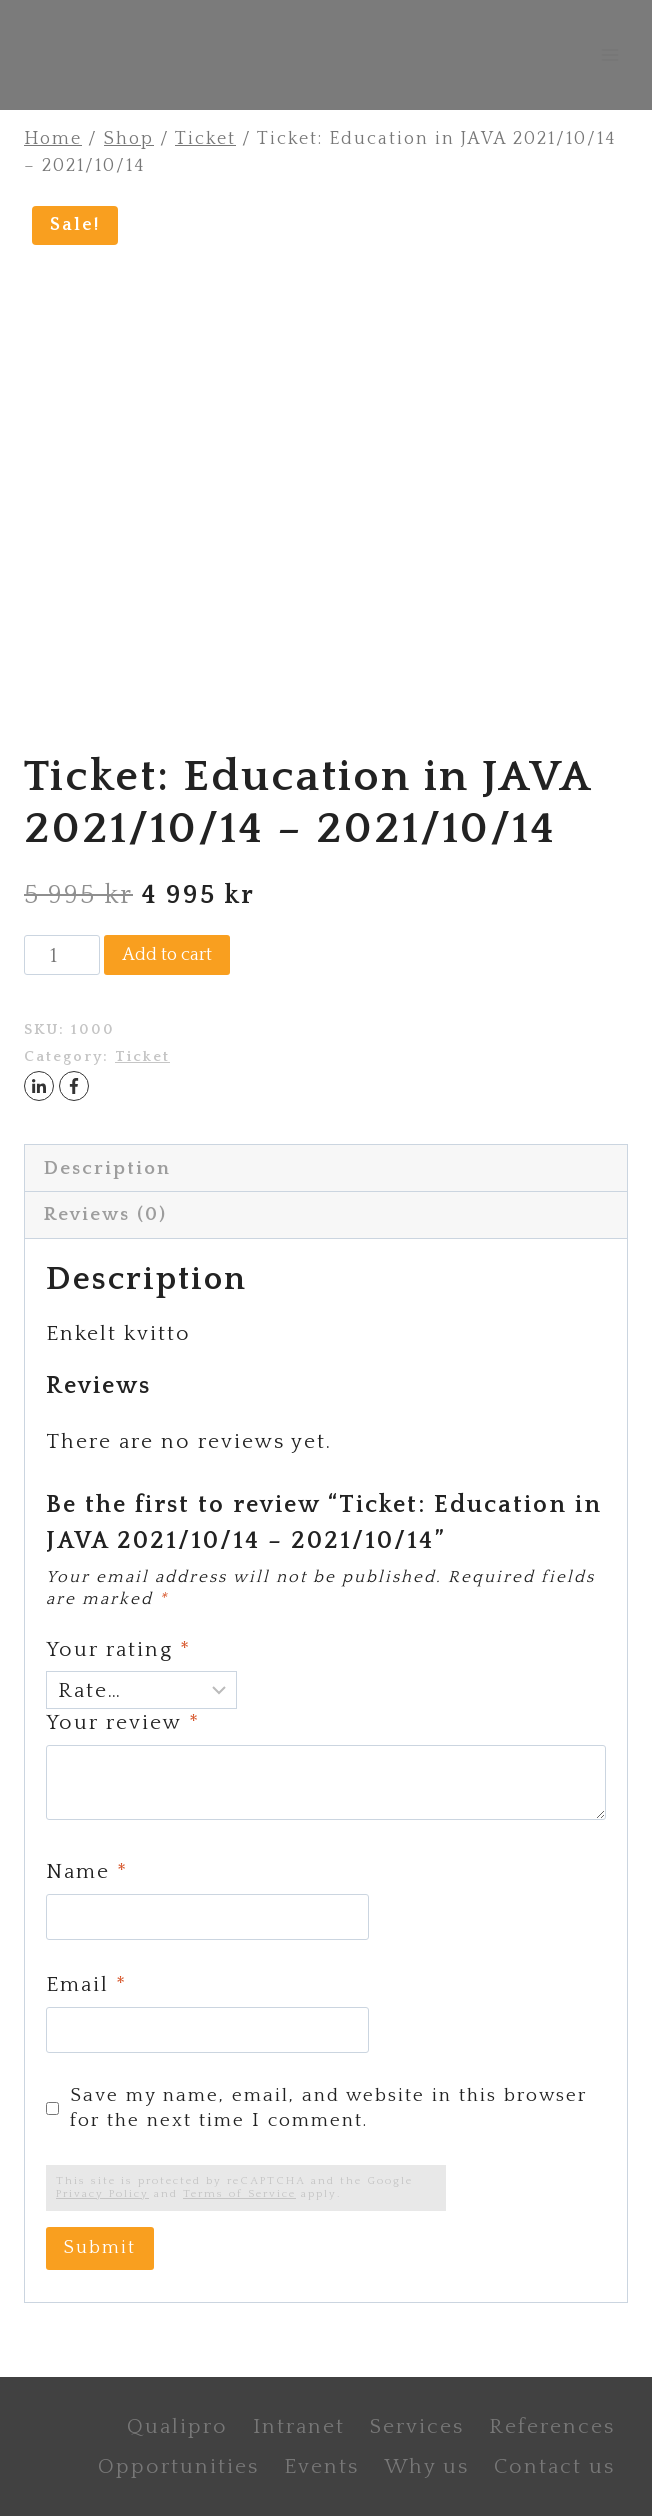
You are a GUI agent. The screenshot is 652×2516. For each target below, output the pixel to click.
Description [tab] (107, 1168)
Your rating (118, 1649)
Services (417, 2426)
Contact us (554, 2466)
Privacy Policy (102, 2194)
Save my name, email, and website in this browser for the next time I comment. (328, 2108)
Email (86, 1984)
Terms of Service (239, 2194)
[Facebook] (74, 1086)
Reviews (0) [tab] (105, 1214)
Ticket (142, 1057)
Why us (426, 2466)
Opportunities (178, 2466)
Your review (123, 1722)
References (552, 2426)
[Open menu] (609, 54)
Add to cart (167, 955)
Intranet (299, 2426)
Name (87, 1871)
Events (321, 2466)
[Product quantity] (62, 955)
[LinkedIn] (39, 1086)
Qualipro (177, 2426)
